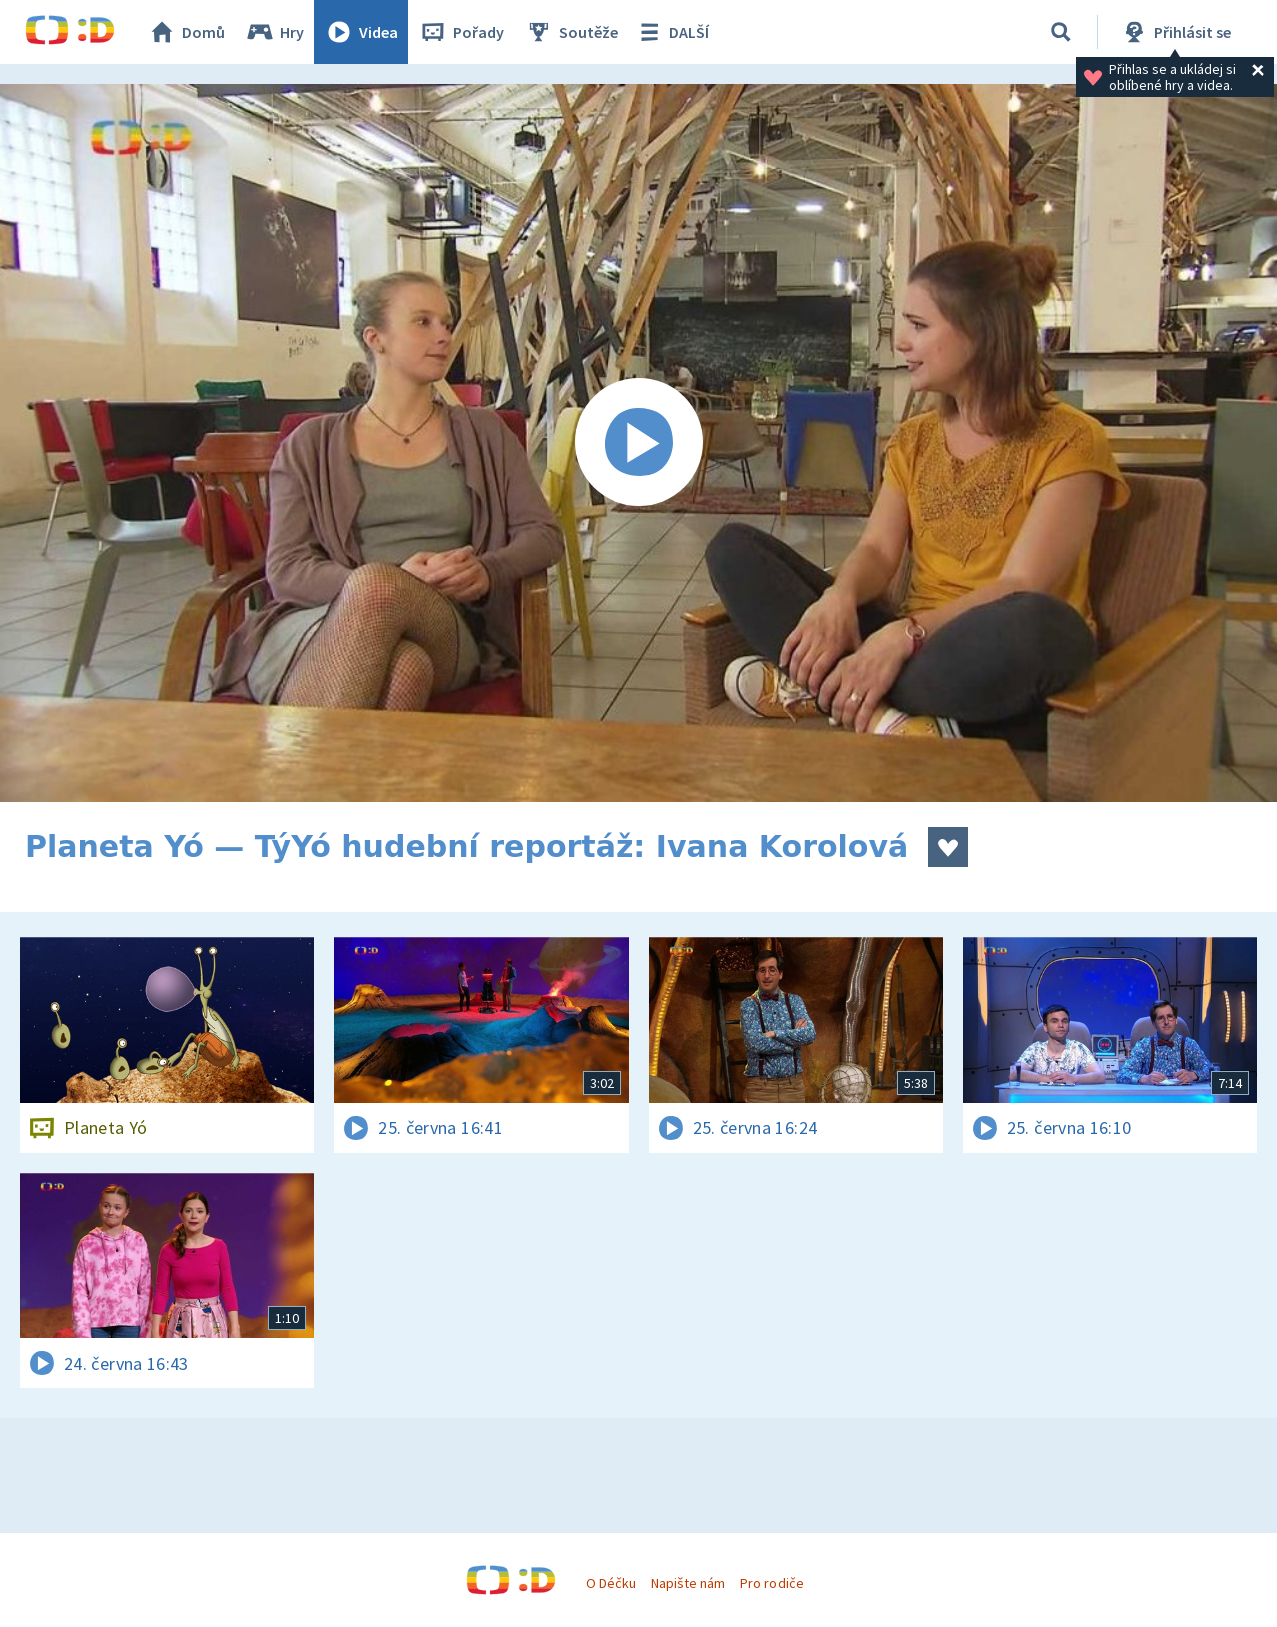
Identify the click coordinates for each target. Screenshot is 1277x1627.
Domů (186, 32)
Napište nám (688, 1583)
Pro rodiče (771, 1583)
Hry (274, 32)
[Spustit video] (638, 443)
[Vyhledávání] (1061, 32)
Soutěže (571, 32)
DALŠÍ (671, 32)
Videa (361, 32)
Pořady (461, 32)
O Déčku (611, 1583)
